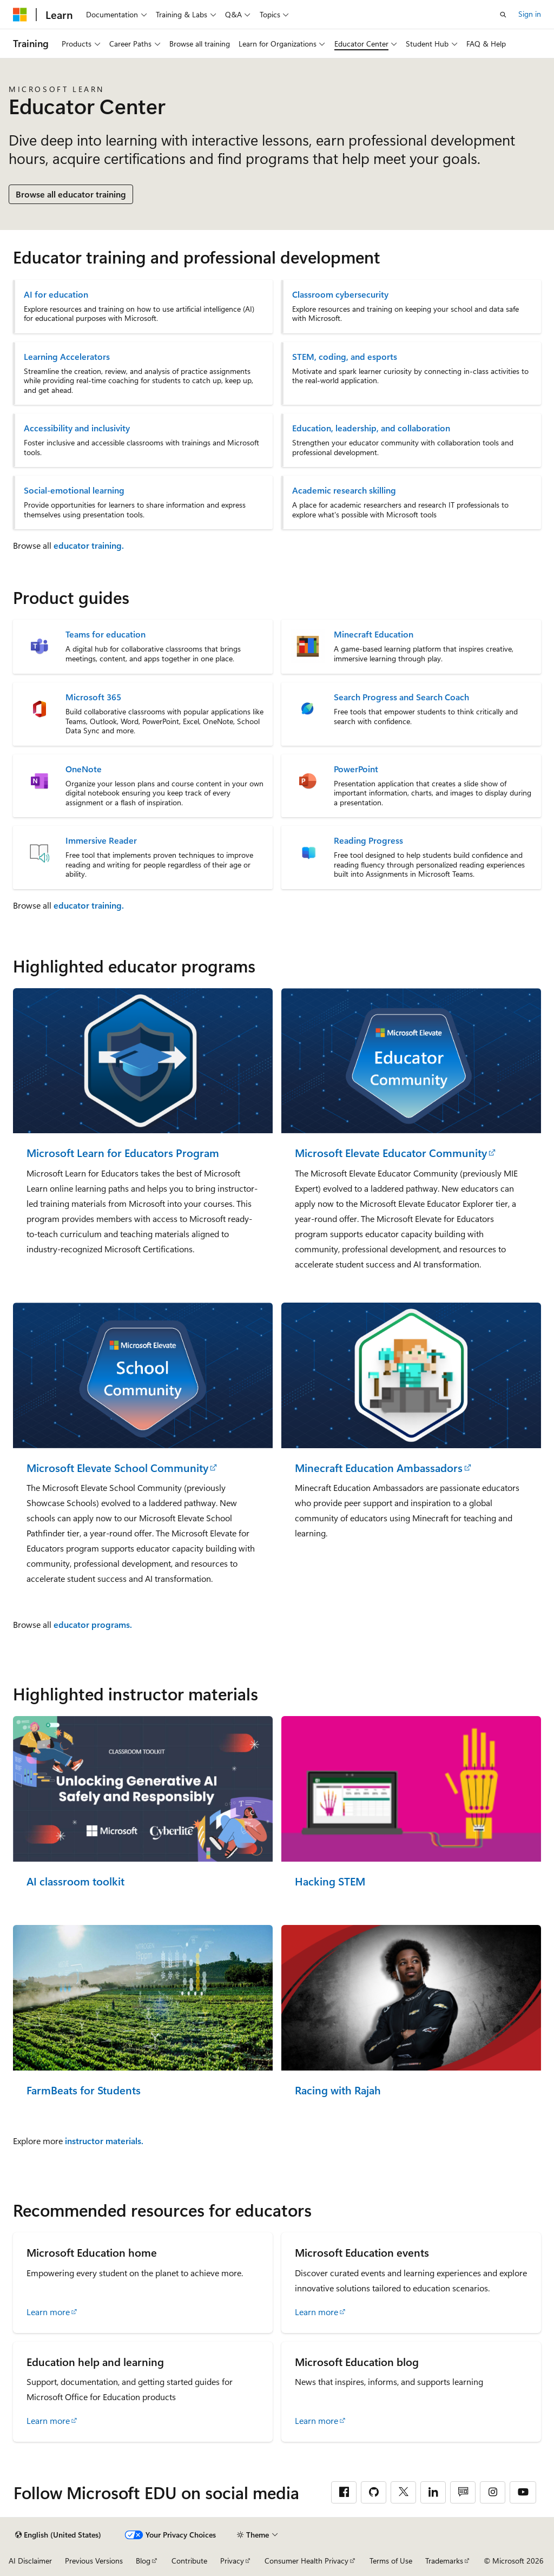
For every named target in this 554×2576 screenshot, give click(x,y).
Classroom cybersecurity (340, 294)
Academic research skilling (344, 490)
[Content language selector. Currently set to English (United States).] (58, 2535)
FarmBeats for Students (84, 2090)
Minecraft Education (373, 634)
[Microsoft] (20, 15)
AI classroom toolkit (75, 1881)
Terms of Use (391, 2560)
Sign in (529, 14)
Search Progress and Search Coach (401, 697)
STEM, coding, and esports (344, 356)
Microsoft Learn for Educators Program (123, 1153)
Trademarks (444, 2560)
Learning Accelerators (67, 356)
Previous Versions (94, 2560)
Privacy (232, 2560)
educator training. (89, 545)
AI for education (56, 294)
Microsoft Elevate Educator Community (391, 1153)
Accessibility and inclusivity (77, 428)
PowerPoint (356, 769)
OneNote (83, 769)
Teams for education (105, 634)
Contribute (189, 2560)
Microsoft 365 (93, 697)
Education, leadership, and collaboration (371, 428)
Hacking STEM (330, 1881)
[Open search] (503, 14)
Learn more (48, 2311)
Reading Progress (368, 840)
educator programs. (93, 1624)
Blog (143, 2560)
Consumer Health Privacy (306, 2560)
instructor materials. (104, 2140)
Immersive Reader (101, 840)
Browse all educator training (71, 194)
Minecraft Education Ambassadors (379, 1468)
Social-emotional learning (74, 490)
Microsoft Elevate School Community (117, 1468)
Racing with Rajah (338, 2090)
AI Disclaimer (30, 2560)
